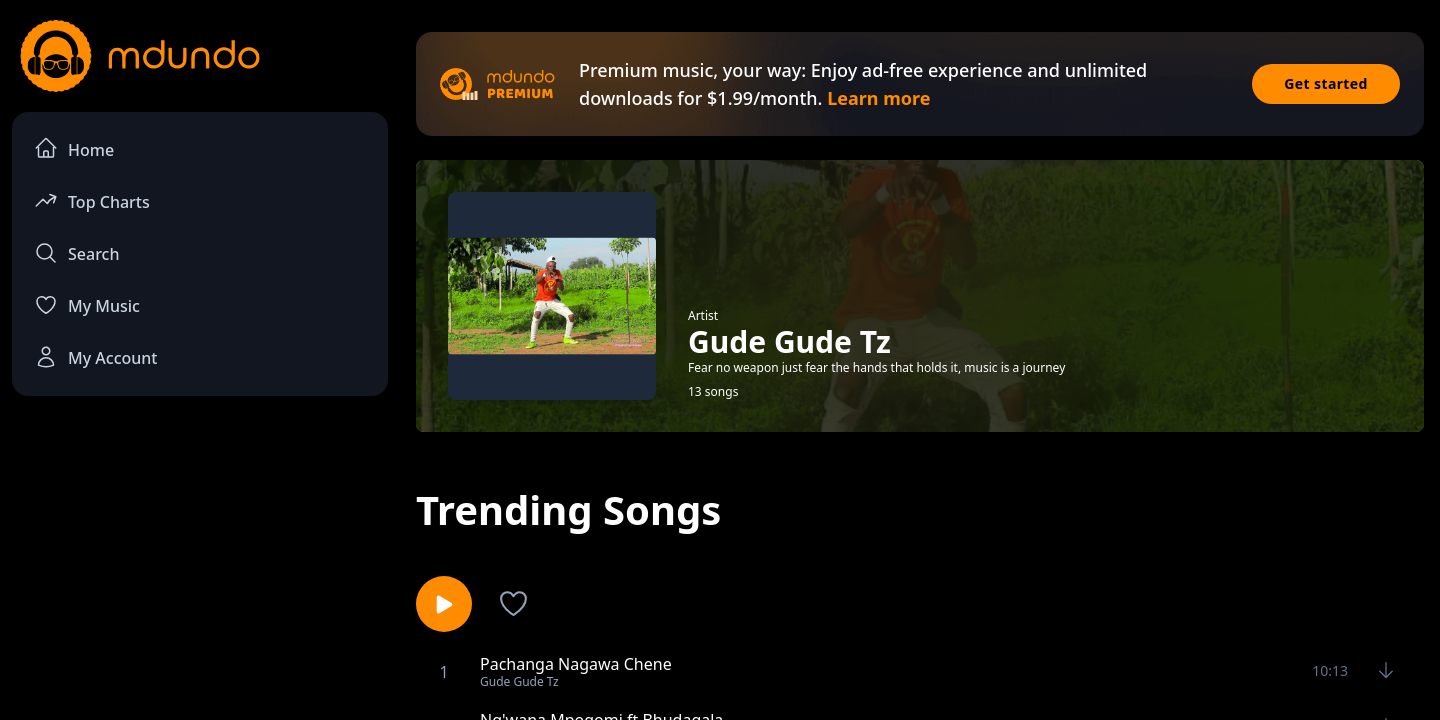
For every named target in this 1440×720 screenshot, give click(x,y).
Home (74, 148)
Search (76, 253)
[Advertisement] (200, 576)
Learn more (878, 98)
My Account (95, 357)
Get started (1326, 83)
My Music (87, 305)
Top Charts (92, 200)
